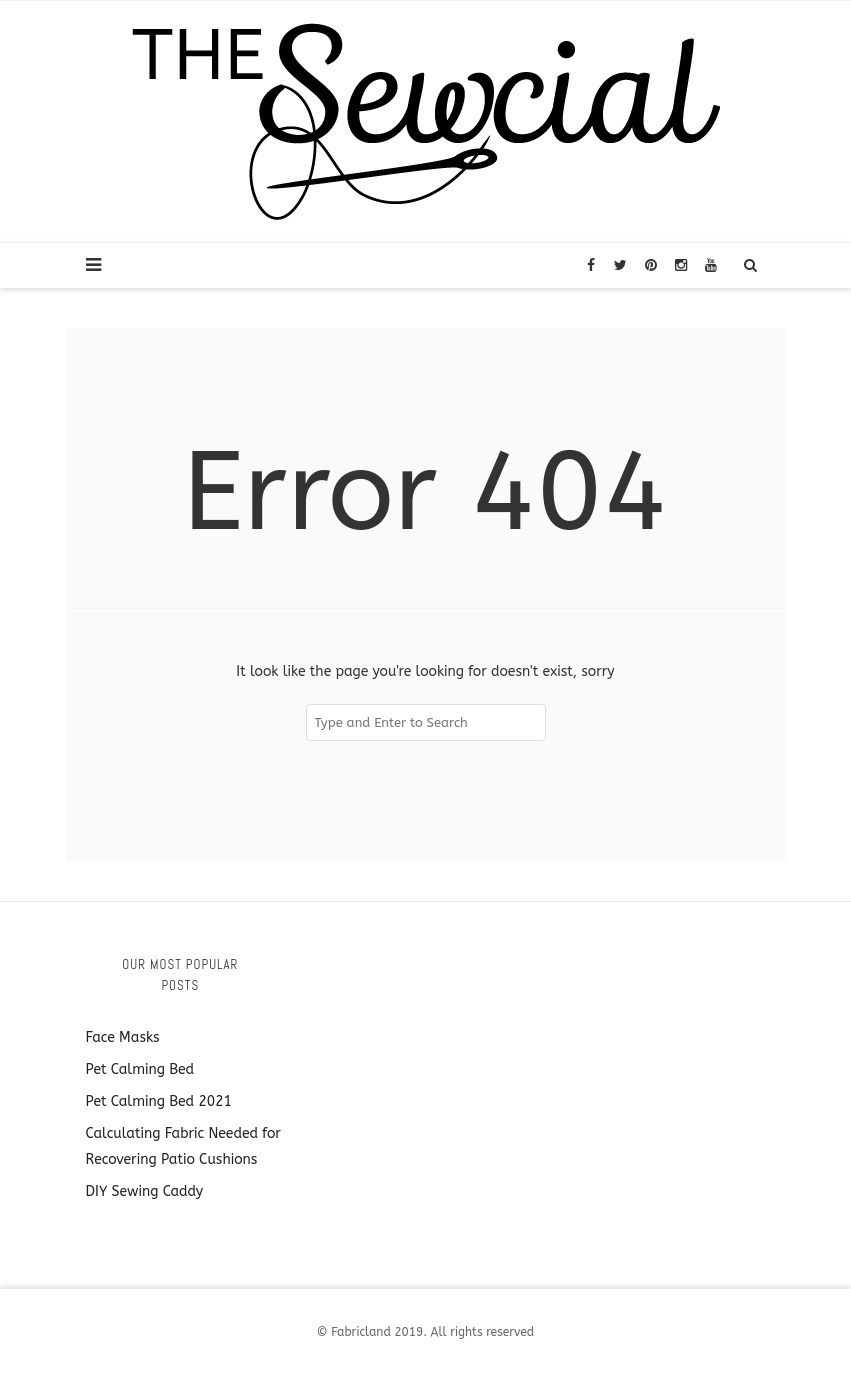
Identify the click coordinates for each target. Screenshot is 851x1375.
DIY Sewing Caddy (145, 1191)
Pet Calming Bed (140, 1069)
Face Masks (123, 1037)
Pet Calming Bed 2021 (159, 1101)
